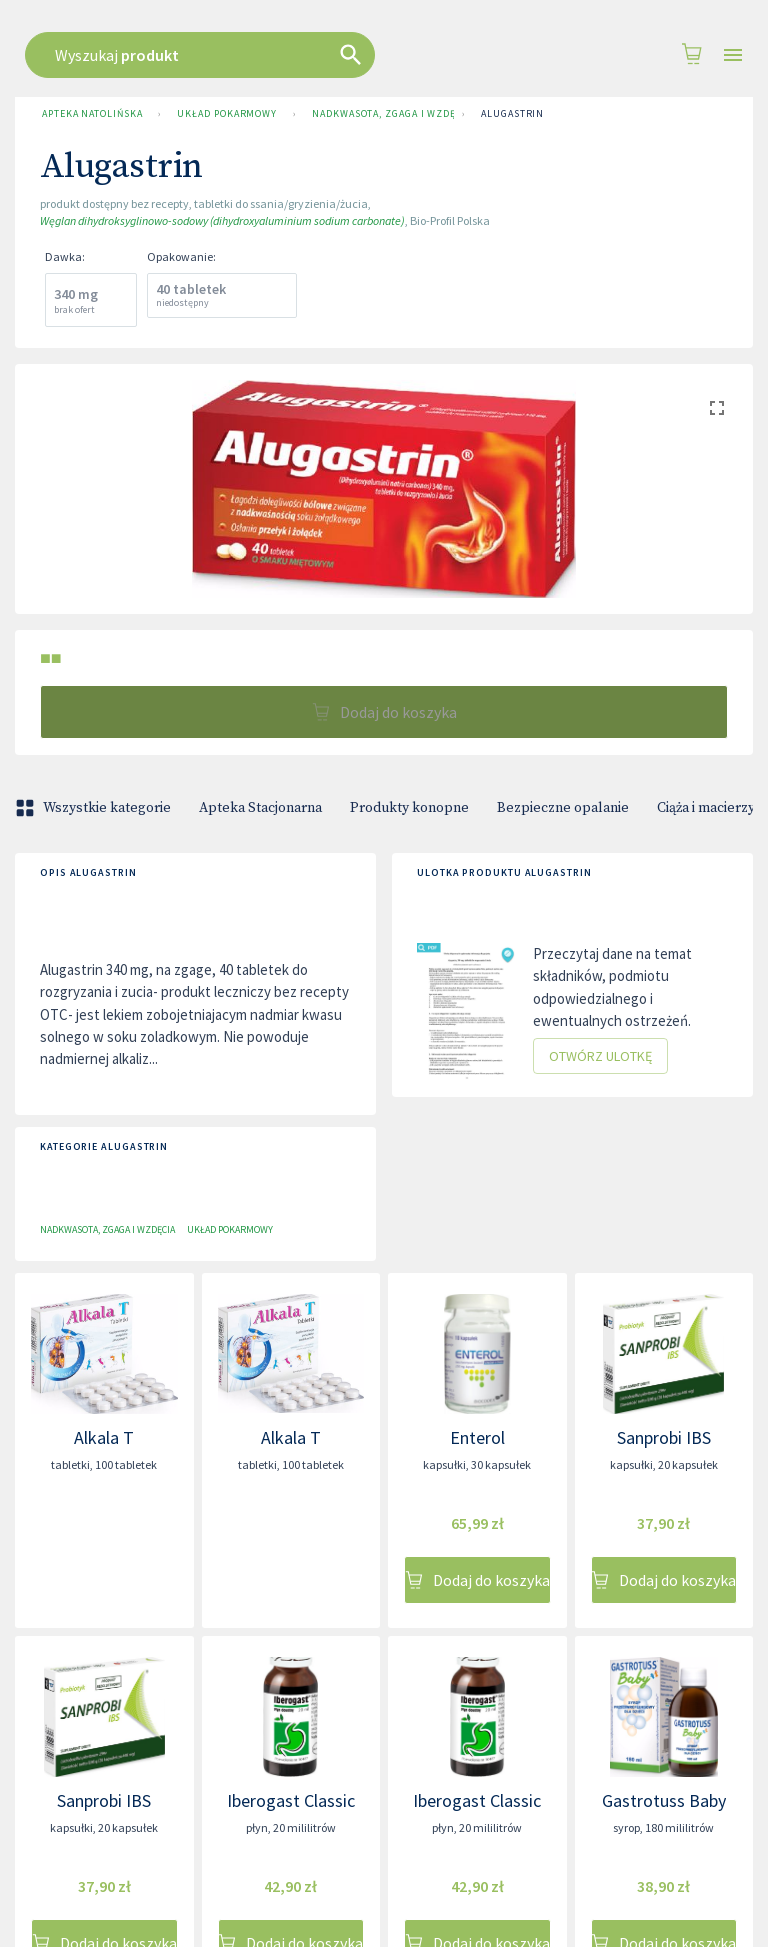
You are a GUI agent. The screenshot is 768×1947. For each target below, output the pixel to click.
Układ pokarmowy (227, 114)
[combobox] (378, 55)
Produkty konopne (409, 808)
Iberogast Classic (291, 1800)
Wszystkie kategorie (95, 808)
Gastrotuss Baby (664, 1800)
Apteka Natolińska (92, 114)
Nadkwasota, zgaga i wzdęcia (379, 114)
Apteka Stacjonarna (260, 808)
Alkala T (104, 1437)
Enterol (477, 1437)
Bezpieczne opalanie (563, 808)
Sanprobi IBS (664, 1437)
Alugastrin (512, 114)
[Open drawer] (733, 55)
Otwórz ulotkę (600, 1056)
